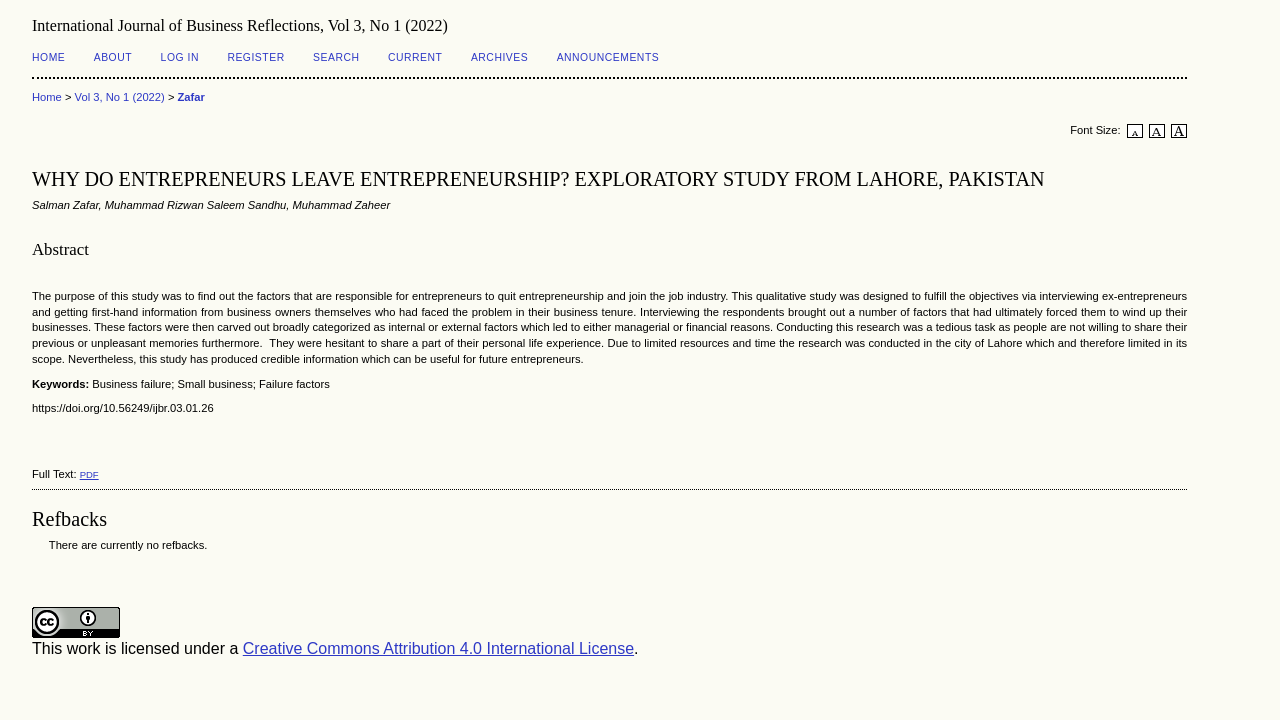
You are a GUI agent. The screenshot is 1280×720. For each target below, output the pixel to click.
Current (415, 57)
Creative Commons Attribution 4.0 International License (438, 648)
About (113, 57)
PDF (89, 474)
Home (48, 57)
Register (255, 57)
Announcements (608, 57)
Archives (499, 57)
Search (336, 57)
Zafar (191, 97)
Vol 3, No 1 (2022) (120, 97)
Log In (180, 57)
